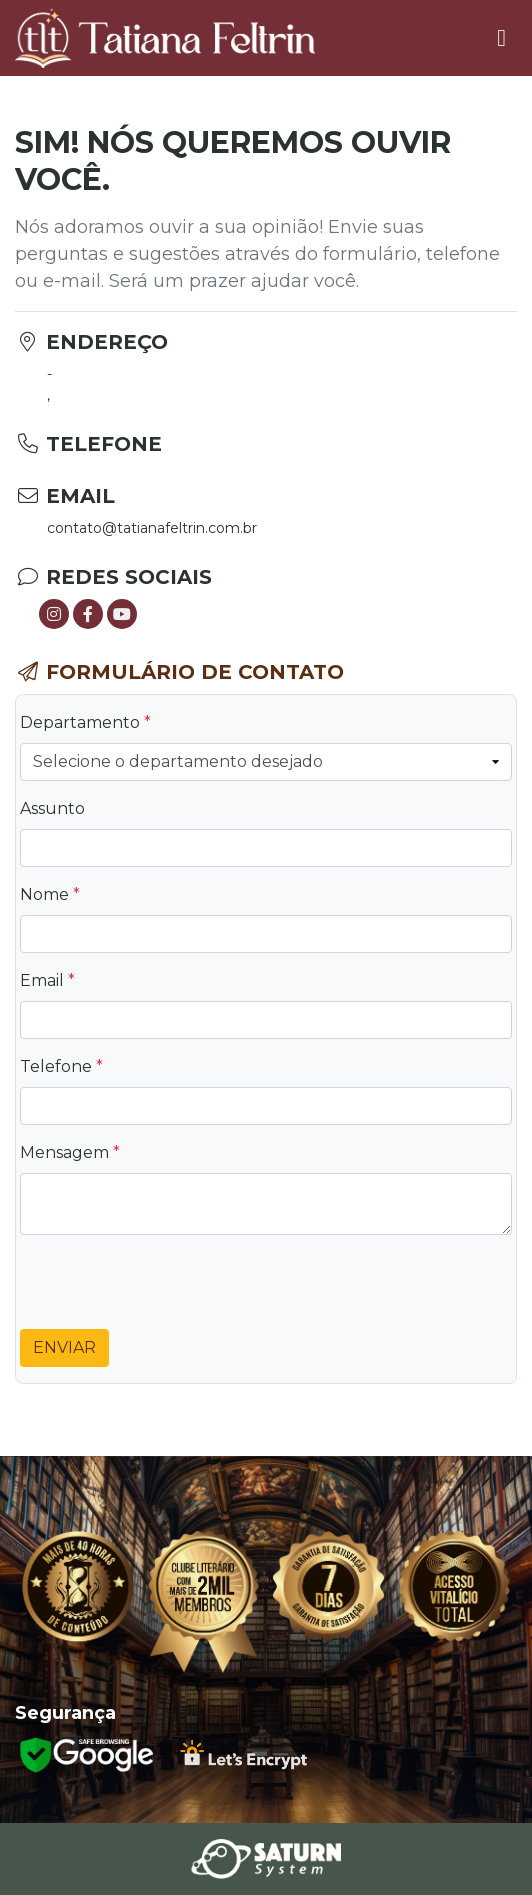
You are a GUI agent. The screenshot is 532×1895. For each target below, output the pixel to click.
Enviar (64, 1347)
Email (47, 980)
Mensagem (70, 1152)
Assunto (52, 808)
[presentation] (172, 1290)
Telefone (61, 1066)
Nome (50, 894)
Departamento (85, 722)
